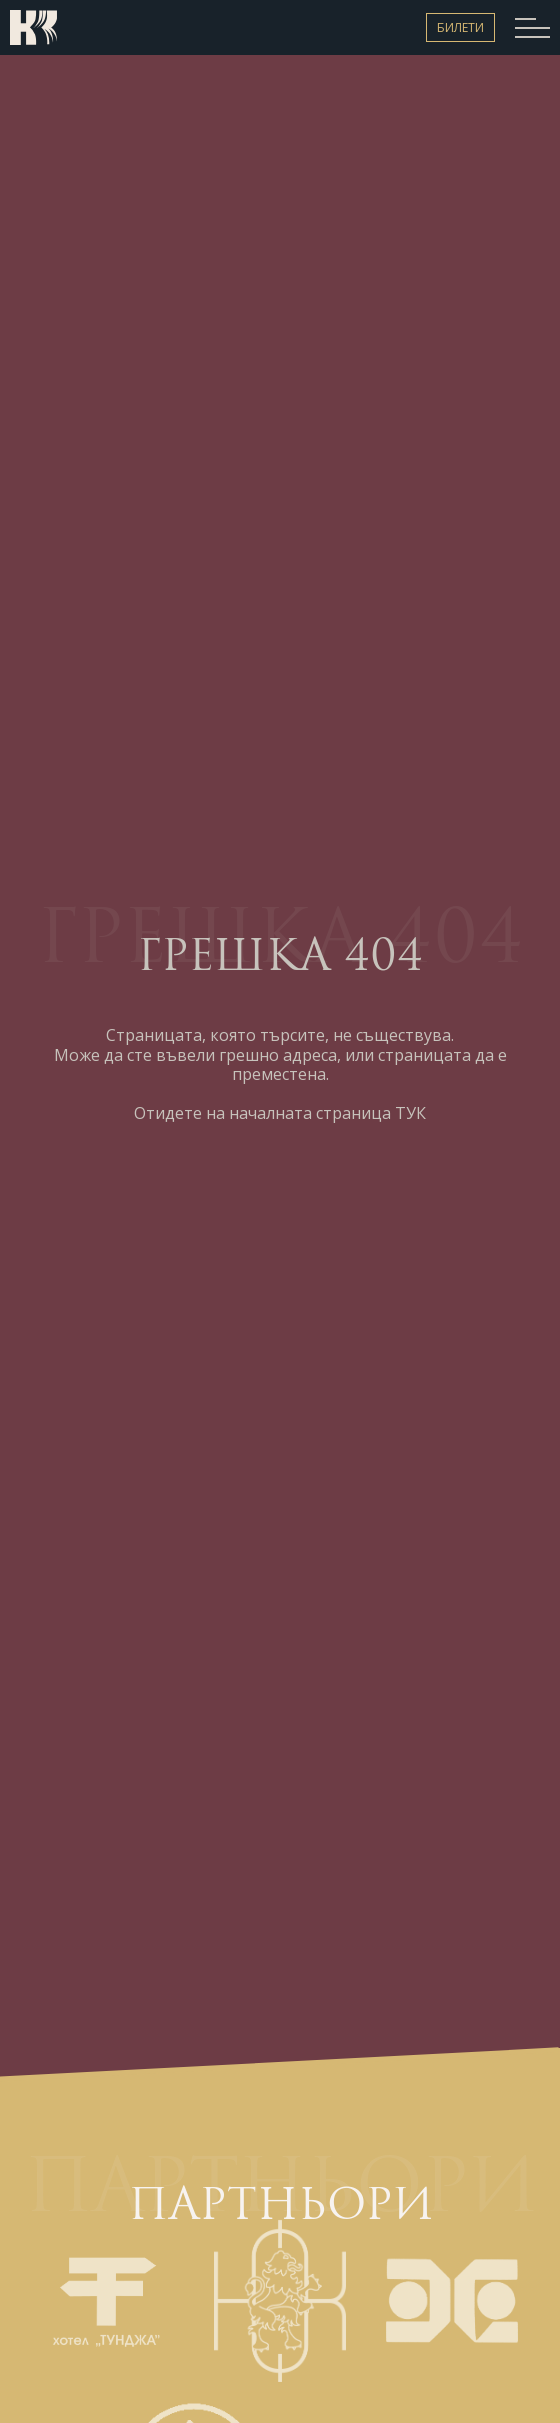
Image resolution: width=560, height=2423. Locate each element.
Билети (460, 27)
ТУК (410, 1113)
